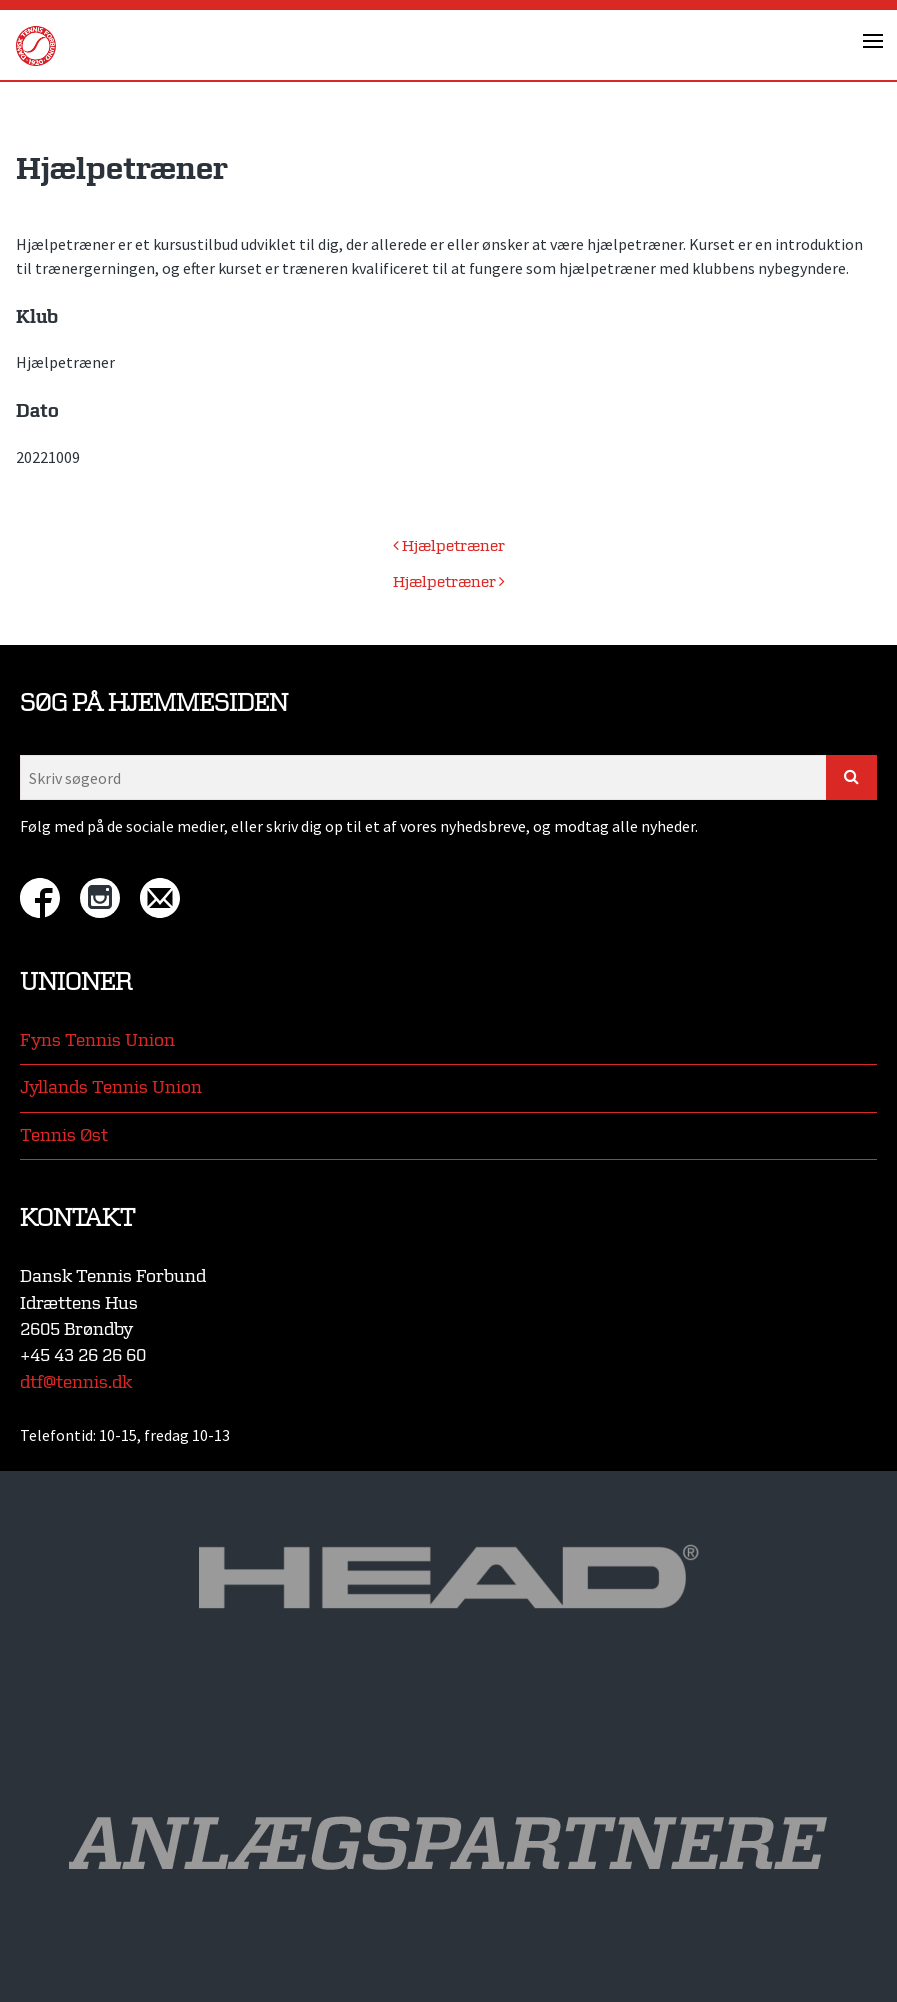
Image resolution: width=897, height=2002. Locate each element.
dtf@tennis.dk (76, 1382)
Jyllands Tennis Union (111, 1087)
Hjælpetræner (449, 546)
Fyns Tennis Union (97, 1040)
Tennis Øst (64, 1135)
